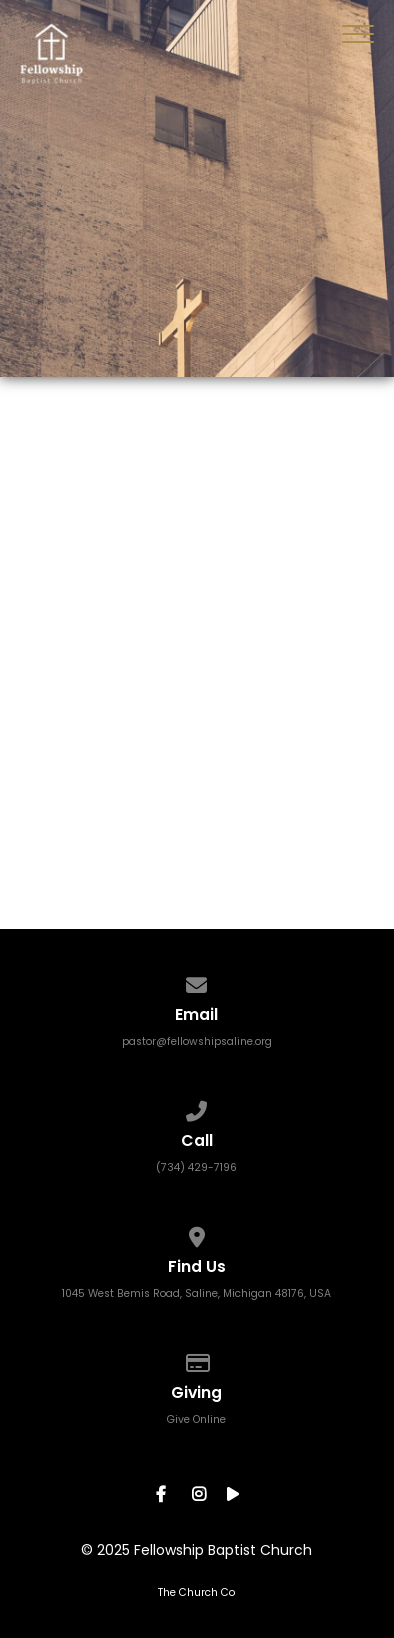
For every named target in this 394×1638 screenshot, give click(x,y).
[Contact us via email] (196, 980)
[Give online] (196, 1358)
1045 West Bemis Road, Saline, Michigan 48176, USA (196, 1293)
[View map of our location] (196, 1232)
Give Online (196, 1419)
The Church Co (196, 1592)
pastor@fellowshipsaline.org (197, 1041)
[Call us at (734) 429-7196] (196, 1106)
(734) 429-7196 (196, 1167)
